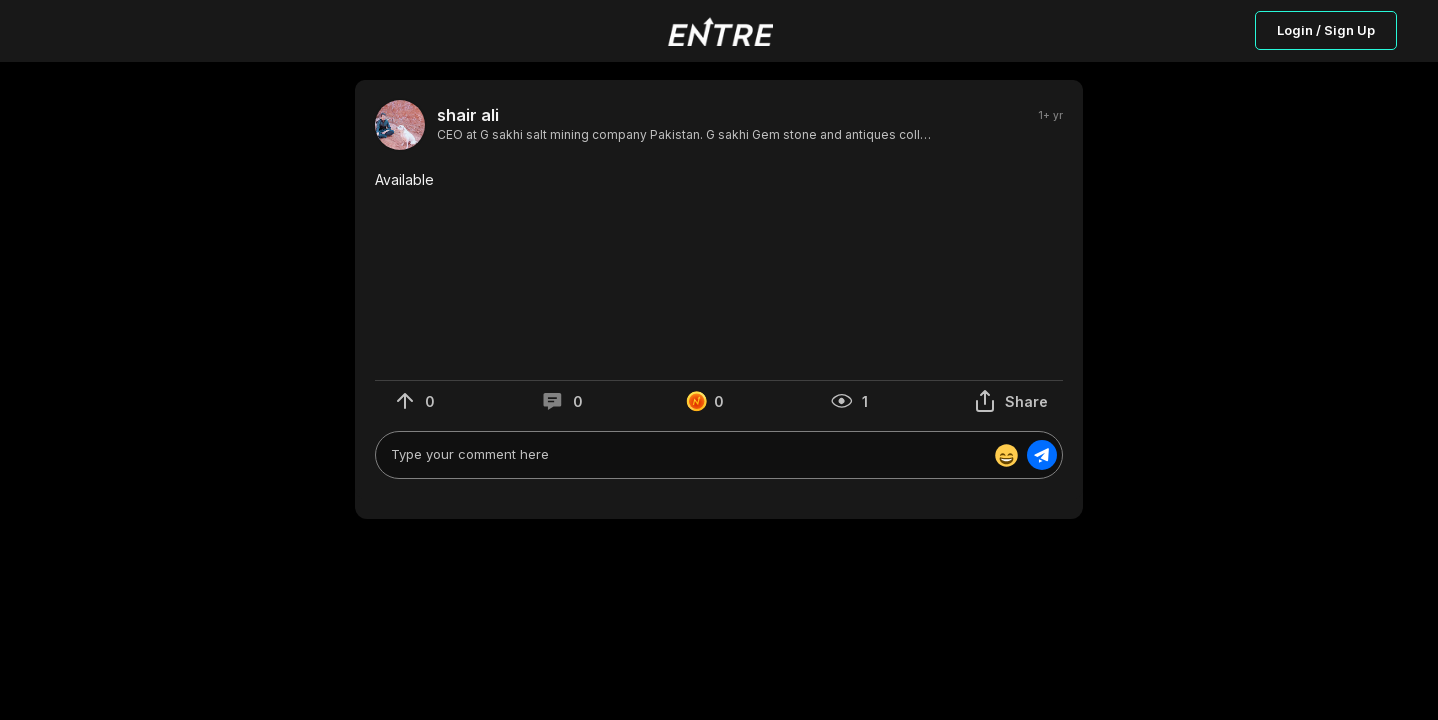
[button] (719, 180)
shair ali (468, 115)
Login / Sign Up (1326, 30)
